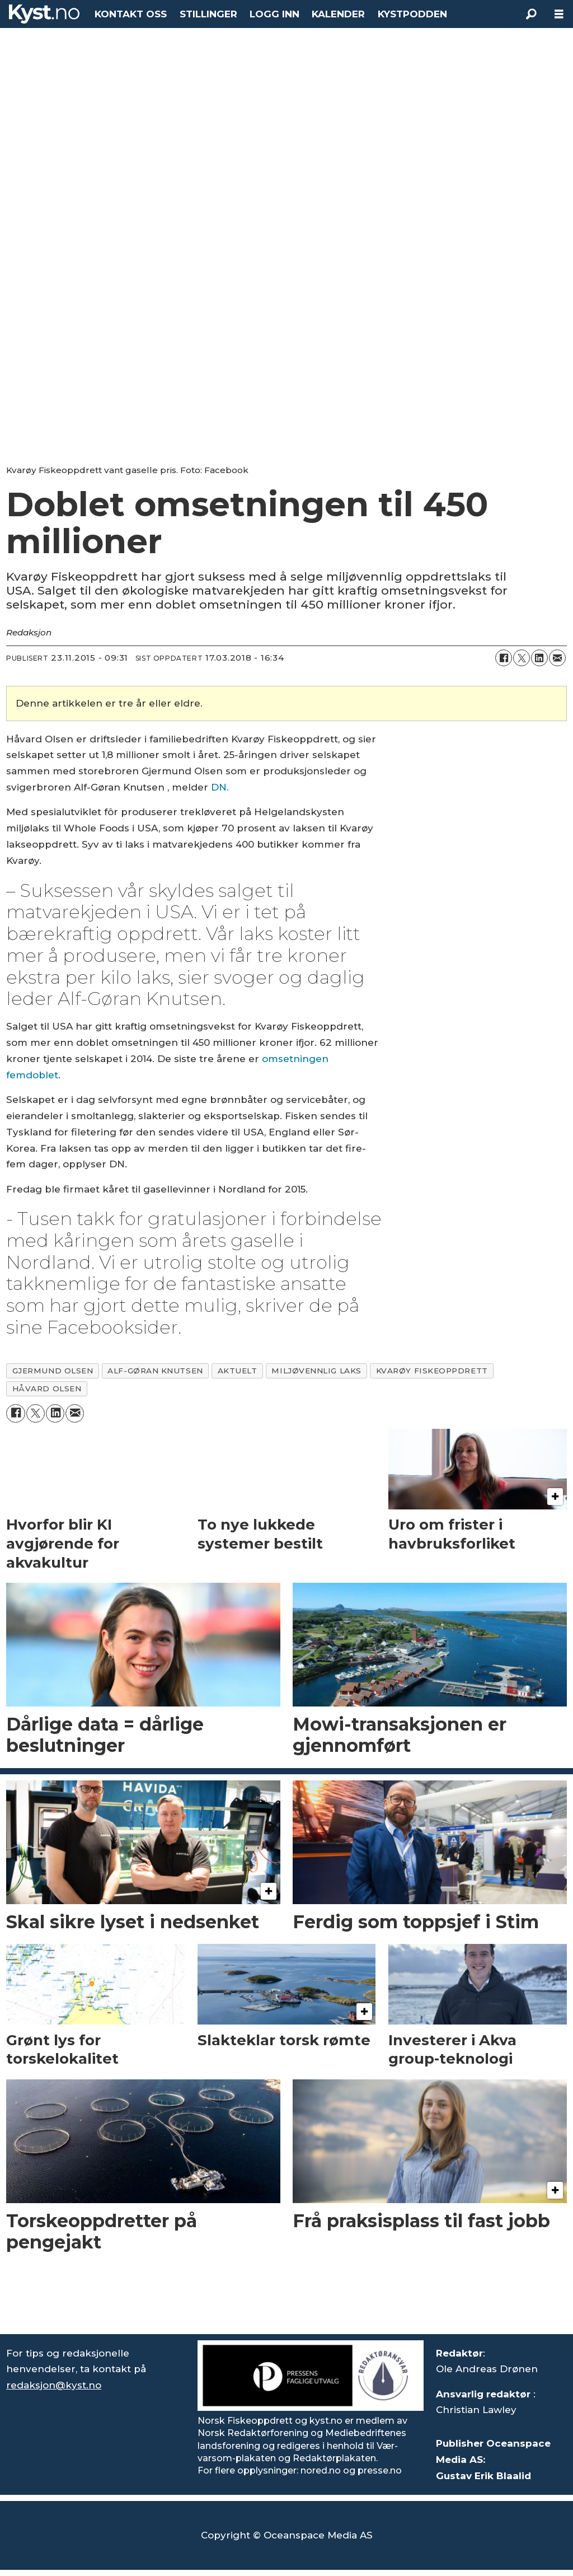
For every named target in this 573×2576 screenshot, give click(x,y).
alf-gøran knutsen (155, 1370)
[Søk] (531, 14)
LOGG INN (274, 14)
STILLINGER (208, 14)
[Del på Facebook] (503, 657)
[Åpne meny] (559, 14)
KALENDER (338, 14)
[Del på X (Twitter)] (521, 657)
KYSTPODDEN (412, 14)
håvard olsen (47, 1388)
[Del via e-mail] (557, 657)
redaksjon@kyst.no (53, 2385)
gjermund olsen (52, 1370)
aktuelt (237, 1370)
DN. (220, 787)
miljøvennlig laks (316, 1370)
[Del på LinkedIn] (539, 657)
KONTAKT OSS (131, 14)
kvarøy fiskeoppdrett (432, 1370)
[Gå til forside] (44, 14)
